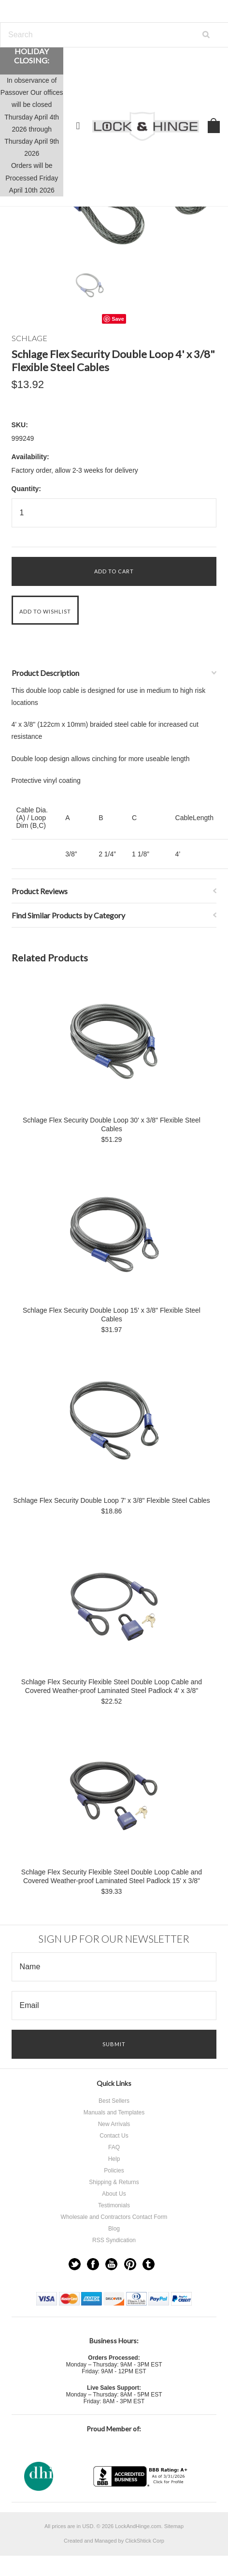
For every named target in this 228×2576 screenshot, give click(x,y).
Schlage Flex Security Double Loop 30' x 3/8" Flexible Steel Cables (111, 1124)
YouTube (111, 2264)
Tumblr (148, 2264)
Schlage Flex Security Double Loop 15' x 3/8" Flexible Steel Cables (111, 1314)
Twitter (75, 2264)
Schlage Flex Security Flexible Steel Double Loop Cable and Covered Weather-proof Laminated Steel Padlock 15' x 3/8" (111, 1876)
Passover (14, 92)
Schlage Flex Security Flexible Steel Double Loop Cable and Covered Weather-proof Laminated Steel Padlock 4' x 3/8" (111, 1686)
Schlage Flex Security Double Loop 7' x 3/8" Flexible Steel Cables (111, 1500)
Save (118, 319)
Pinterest (130, 2264)
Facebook (93, 2264)
